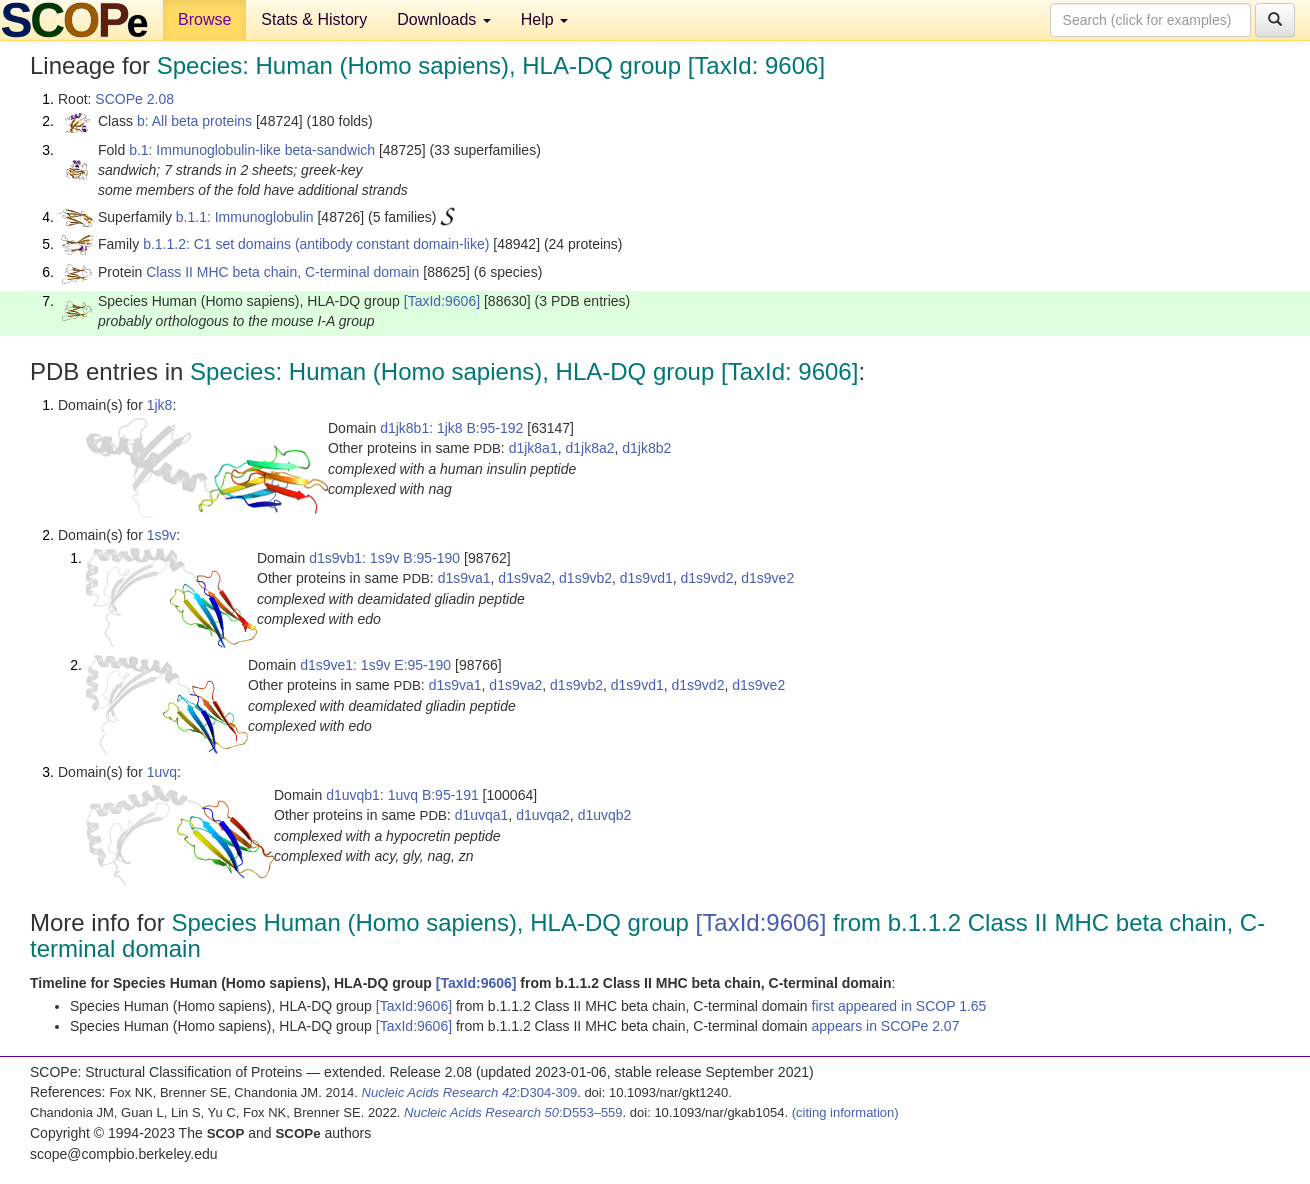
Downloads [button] (444, 19)
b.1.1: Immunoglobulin (245, 217)
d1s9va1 (464, 578)
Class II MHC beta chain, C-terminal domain (282, 272)
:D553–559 (513, 1112)
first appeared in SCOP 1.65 (899, 1006)
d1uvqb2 (605, 815)
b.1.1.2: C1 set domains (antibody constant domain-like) (316, 244)
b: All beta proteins (194, 121)
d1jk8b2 (646, 448)
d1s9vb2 (585, 578)
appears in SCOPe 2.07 (886, 1026)
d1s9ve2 (767, 578)
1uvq (162, 772)
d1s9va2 (524, 578)
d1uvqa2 (543, 815)
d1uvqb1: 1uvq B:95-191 (402, 795)
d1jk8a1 (533, 448)
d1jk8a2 (589, 448)
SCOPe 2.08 (134, 99)
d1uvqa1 (482, 815)
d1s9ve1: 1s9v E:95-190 (375, 665)
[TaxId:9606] (442, 301)
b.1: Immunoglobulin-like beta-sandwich (252, 150)
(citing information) (845, 1112)
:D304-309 (470, 1092)
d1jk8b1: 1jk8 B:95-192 (451, 428)
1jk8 (160, 405)
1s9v (162, 535)
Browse (204, 19)
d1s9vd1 (646, 578)
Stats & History (314, 19)
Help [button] (544, 19)
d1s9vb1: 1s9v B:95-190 (384, 558)
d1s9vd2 (707, 578)
